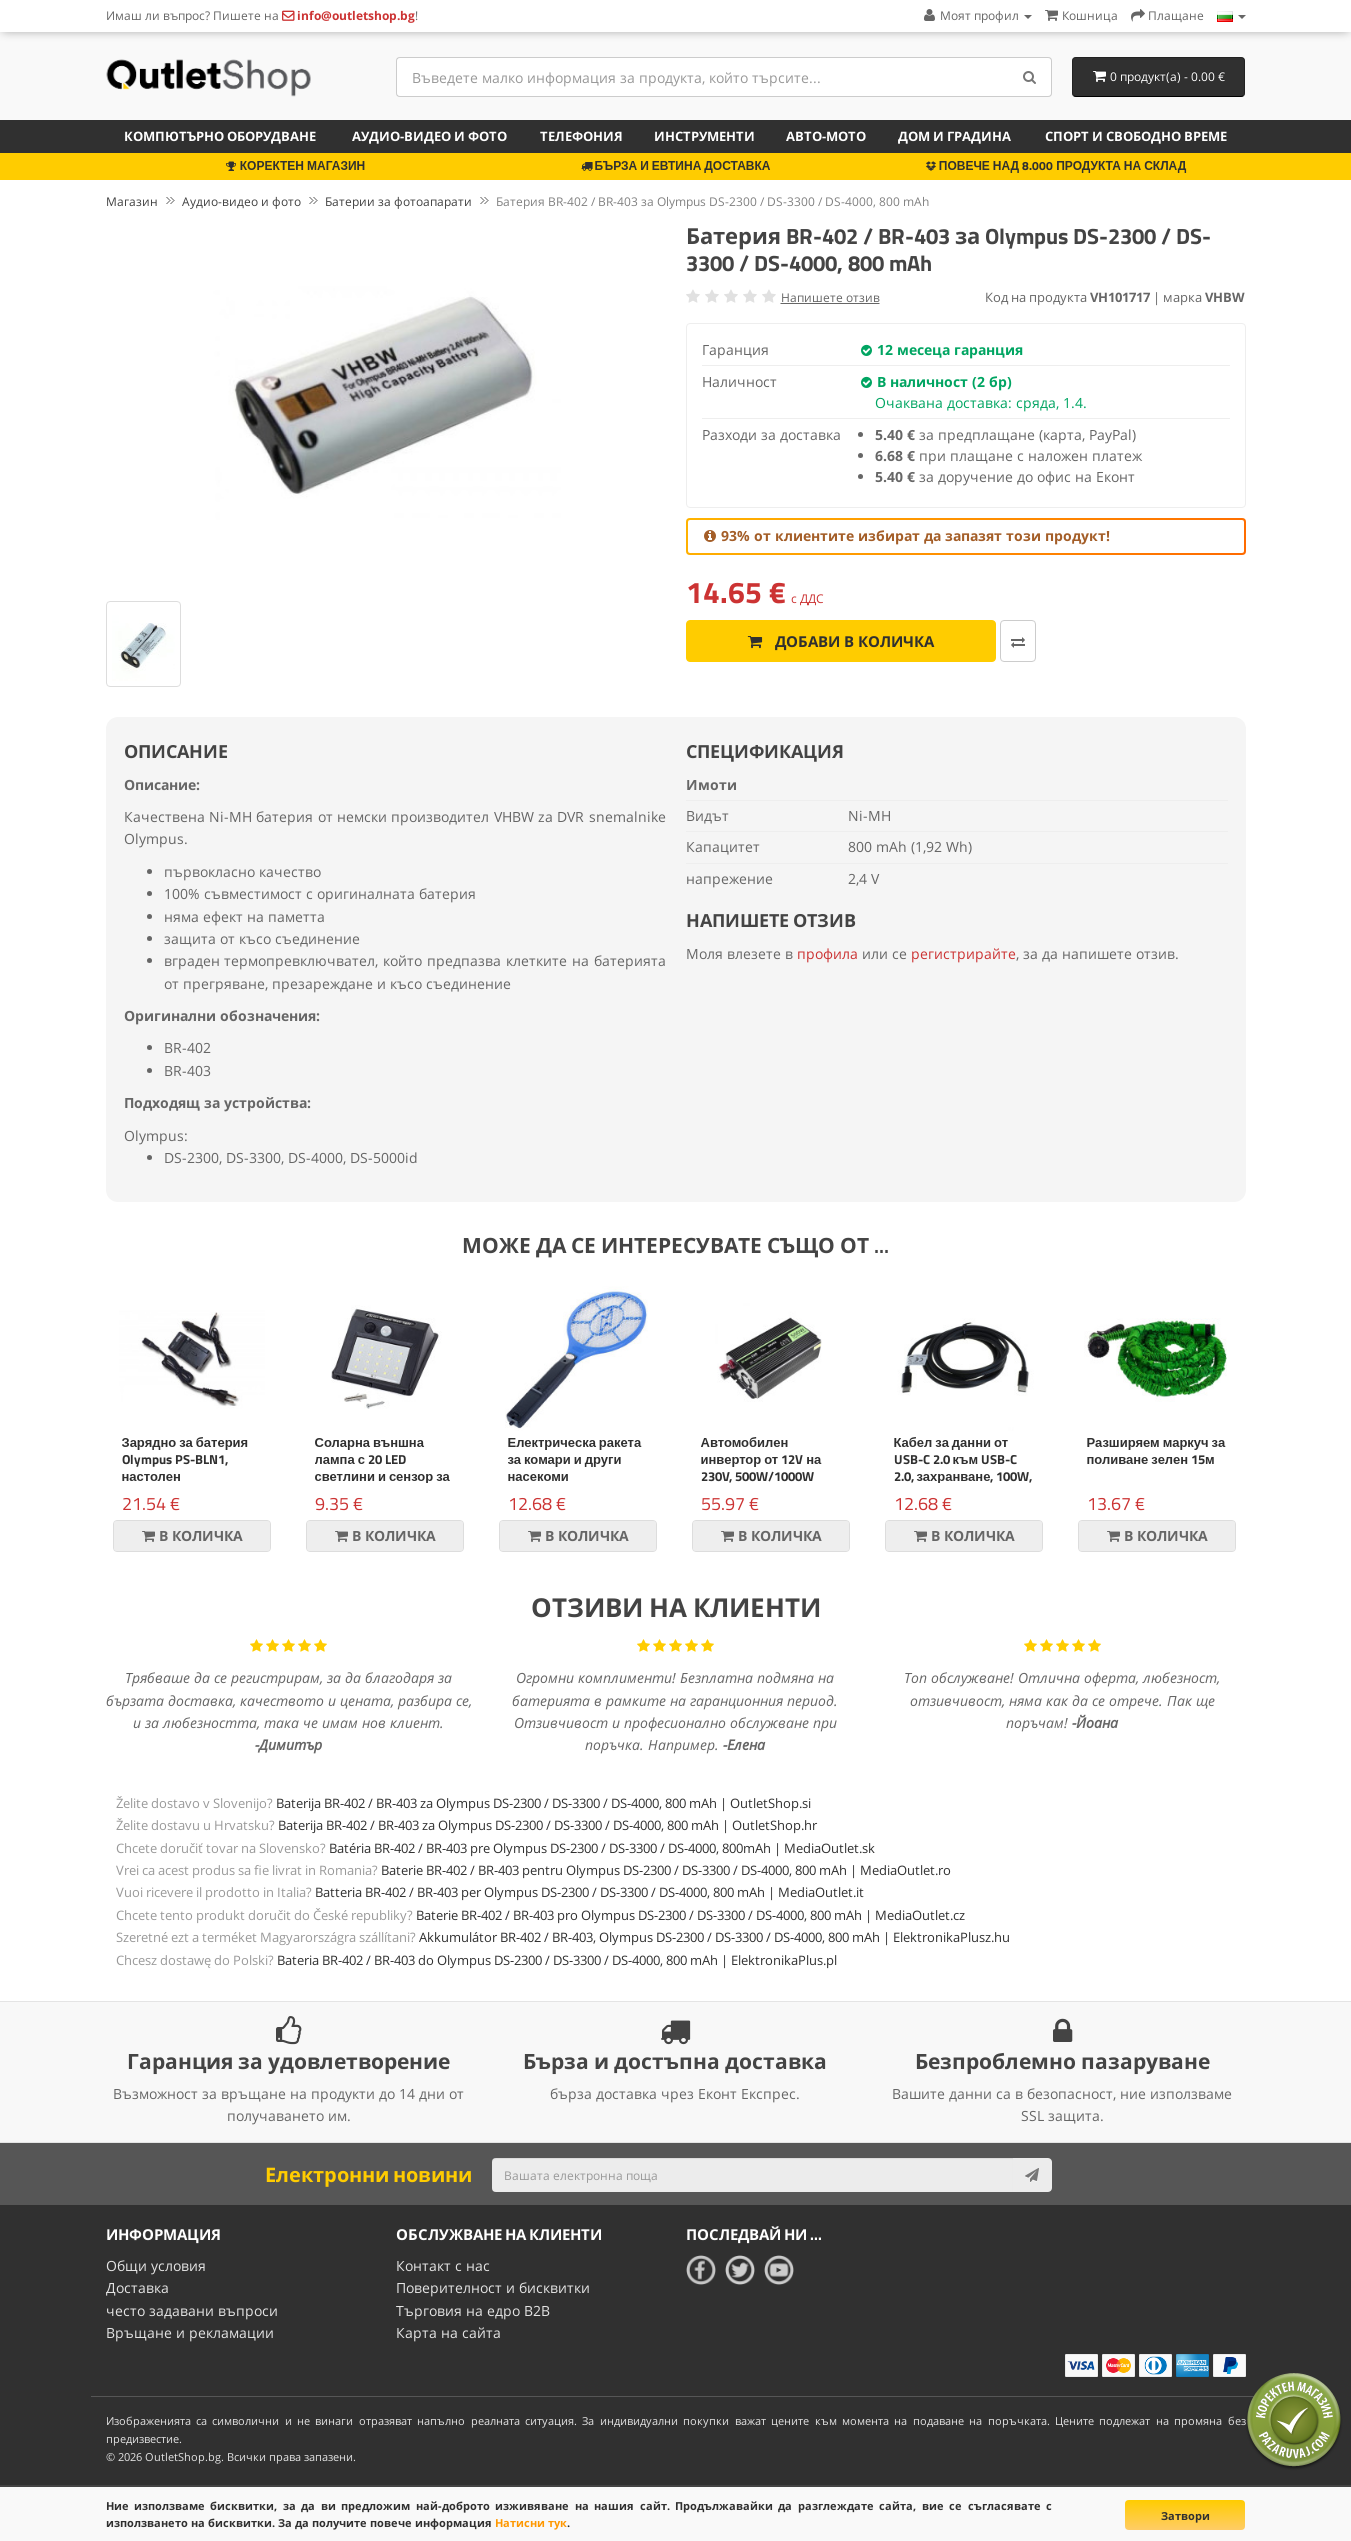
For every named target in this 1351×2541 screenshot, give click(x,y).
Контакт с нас (443, 2265)
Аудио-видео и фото (429, 136)
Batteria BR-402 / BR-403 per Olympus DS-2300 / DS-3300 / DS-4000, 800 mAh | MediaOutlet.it (589, 1892)
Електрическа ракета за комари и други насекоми (575, 1459)
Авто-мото (826, 136)
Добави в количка (840, 641)
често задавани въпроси (192, 2310)
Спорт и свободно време (1136, 136)
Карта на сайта (448, 2332)
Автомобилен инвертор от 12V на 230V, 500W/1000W (761, 1459)
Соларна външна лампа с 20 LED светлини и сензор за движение (382, 1467)
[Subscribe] (1032, 2175)
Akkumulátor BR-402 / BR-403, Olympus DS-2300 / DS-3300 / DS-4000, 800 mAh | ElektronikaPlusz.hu (714, 1937)
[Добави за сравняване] (1016, 641)
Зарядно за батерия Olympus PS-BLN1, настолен (185, 1459)
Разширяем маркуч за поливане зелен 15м (1156, 1450)
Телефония (581, 136)
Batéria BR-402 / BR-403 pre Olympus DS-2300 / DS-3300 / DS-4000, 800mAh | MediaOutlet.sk (602, 1848)
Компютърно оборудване (220, 136)
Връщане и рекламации (190, 2332)
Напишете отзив (830, 297)
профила (827, 953)
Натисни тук (531, 2522)
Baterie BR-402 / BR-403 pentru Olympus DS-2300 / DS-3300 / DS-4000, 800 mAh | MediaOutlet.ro (666, 1870)
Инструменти (704, 136)
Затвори (1185, 2515)
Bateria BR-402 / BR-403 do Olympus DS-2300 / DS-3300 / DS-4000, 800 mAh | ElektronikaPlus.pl (557, 1960)
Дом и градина (954, 136)
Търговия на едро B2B (473, 2310)
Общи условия (156, 2265)
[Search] (1029, 77)
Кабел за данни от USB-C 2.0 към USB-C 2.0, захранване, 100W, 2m (963, 1467)
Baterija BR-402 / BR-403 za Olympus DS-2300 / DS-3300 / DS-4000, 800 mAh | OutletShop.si (543, 1803)
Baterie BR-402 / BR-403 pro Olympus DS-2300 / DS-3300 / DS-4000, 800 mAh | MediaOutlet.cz (690, 1915)
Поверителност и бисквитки (493, 2287)
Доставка (137, 2287)
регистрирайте (963, 953)
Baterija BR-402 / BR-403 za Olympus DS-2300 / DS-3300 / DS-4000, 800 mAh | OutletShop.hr (547, 1825)
